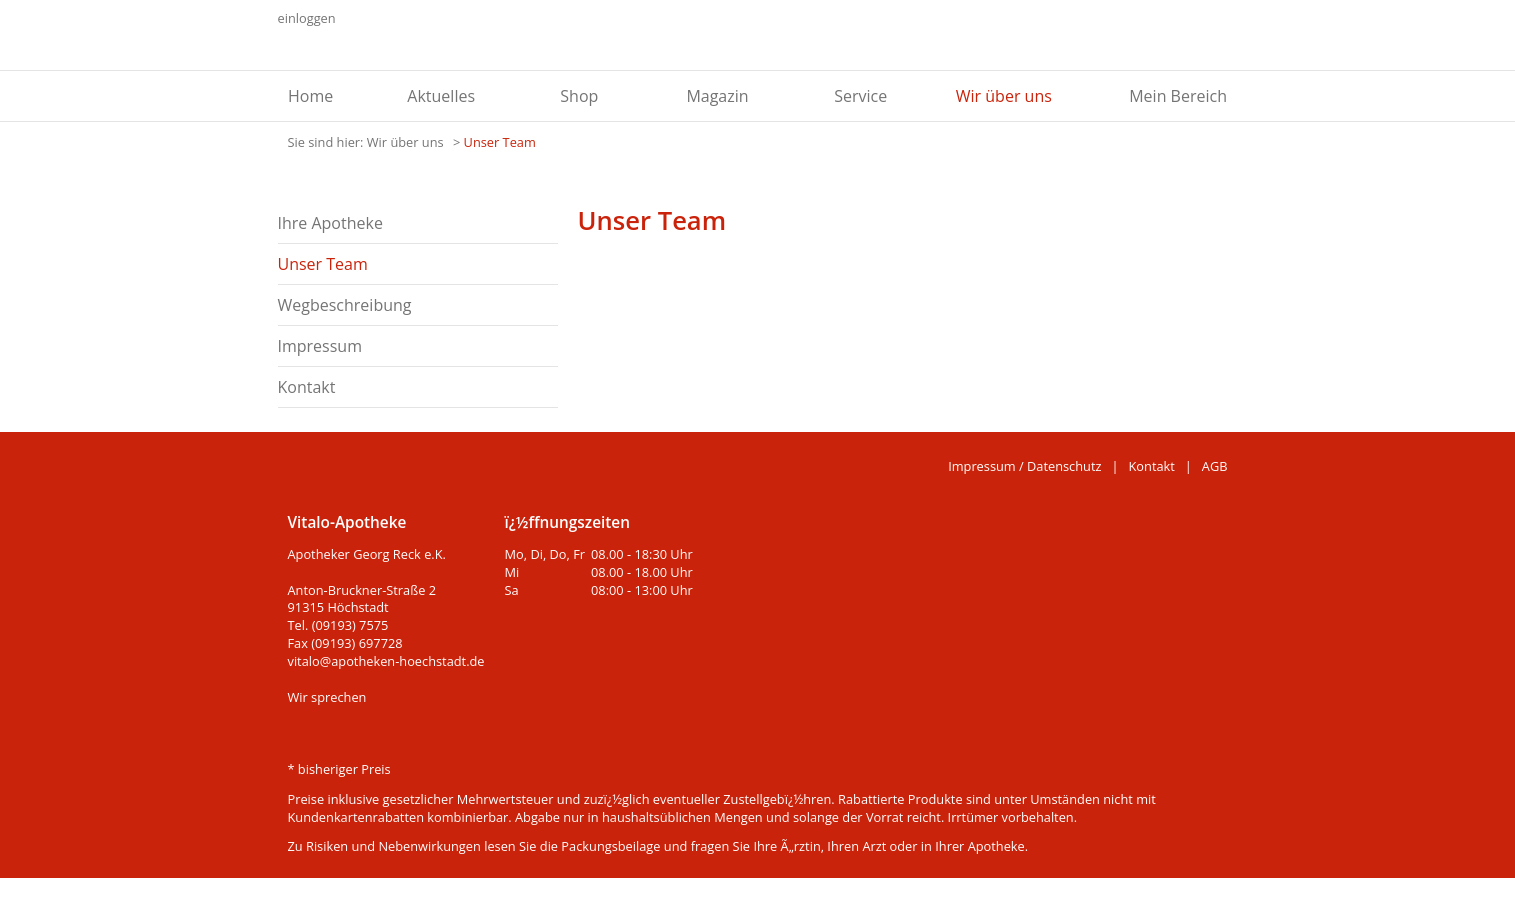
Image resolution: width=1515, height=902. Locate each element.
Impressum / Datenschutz (1024, 466)
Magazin (717, 96)
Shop (579, 96)
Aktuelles (441, 96)
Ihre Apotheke (330, 223)
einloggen (307, 18)
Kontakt (307, 387)
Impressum (320, 346)
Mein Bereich (1178, 96)
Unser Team (500, 142)
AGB (1215, 466)
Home (310, 96)
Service (860, 96)
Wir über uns (1004, 96)
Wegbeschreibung (345, 305)
